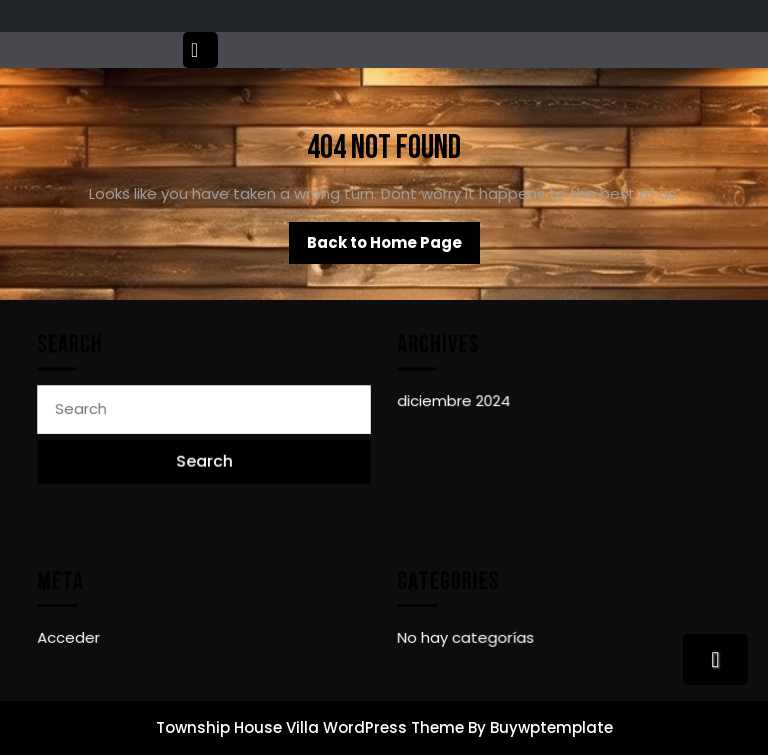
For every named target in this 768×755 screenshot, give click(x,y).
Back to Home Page (393, 248)
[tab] (203, 50)
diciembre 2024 (455, 401)
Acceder (70, 637)
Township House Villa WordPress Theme (310, 727)
